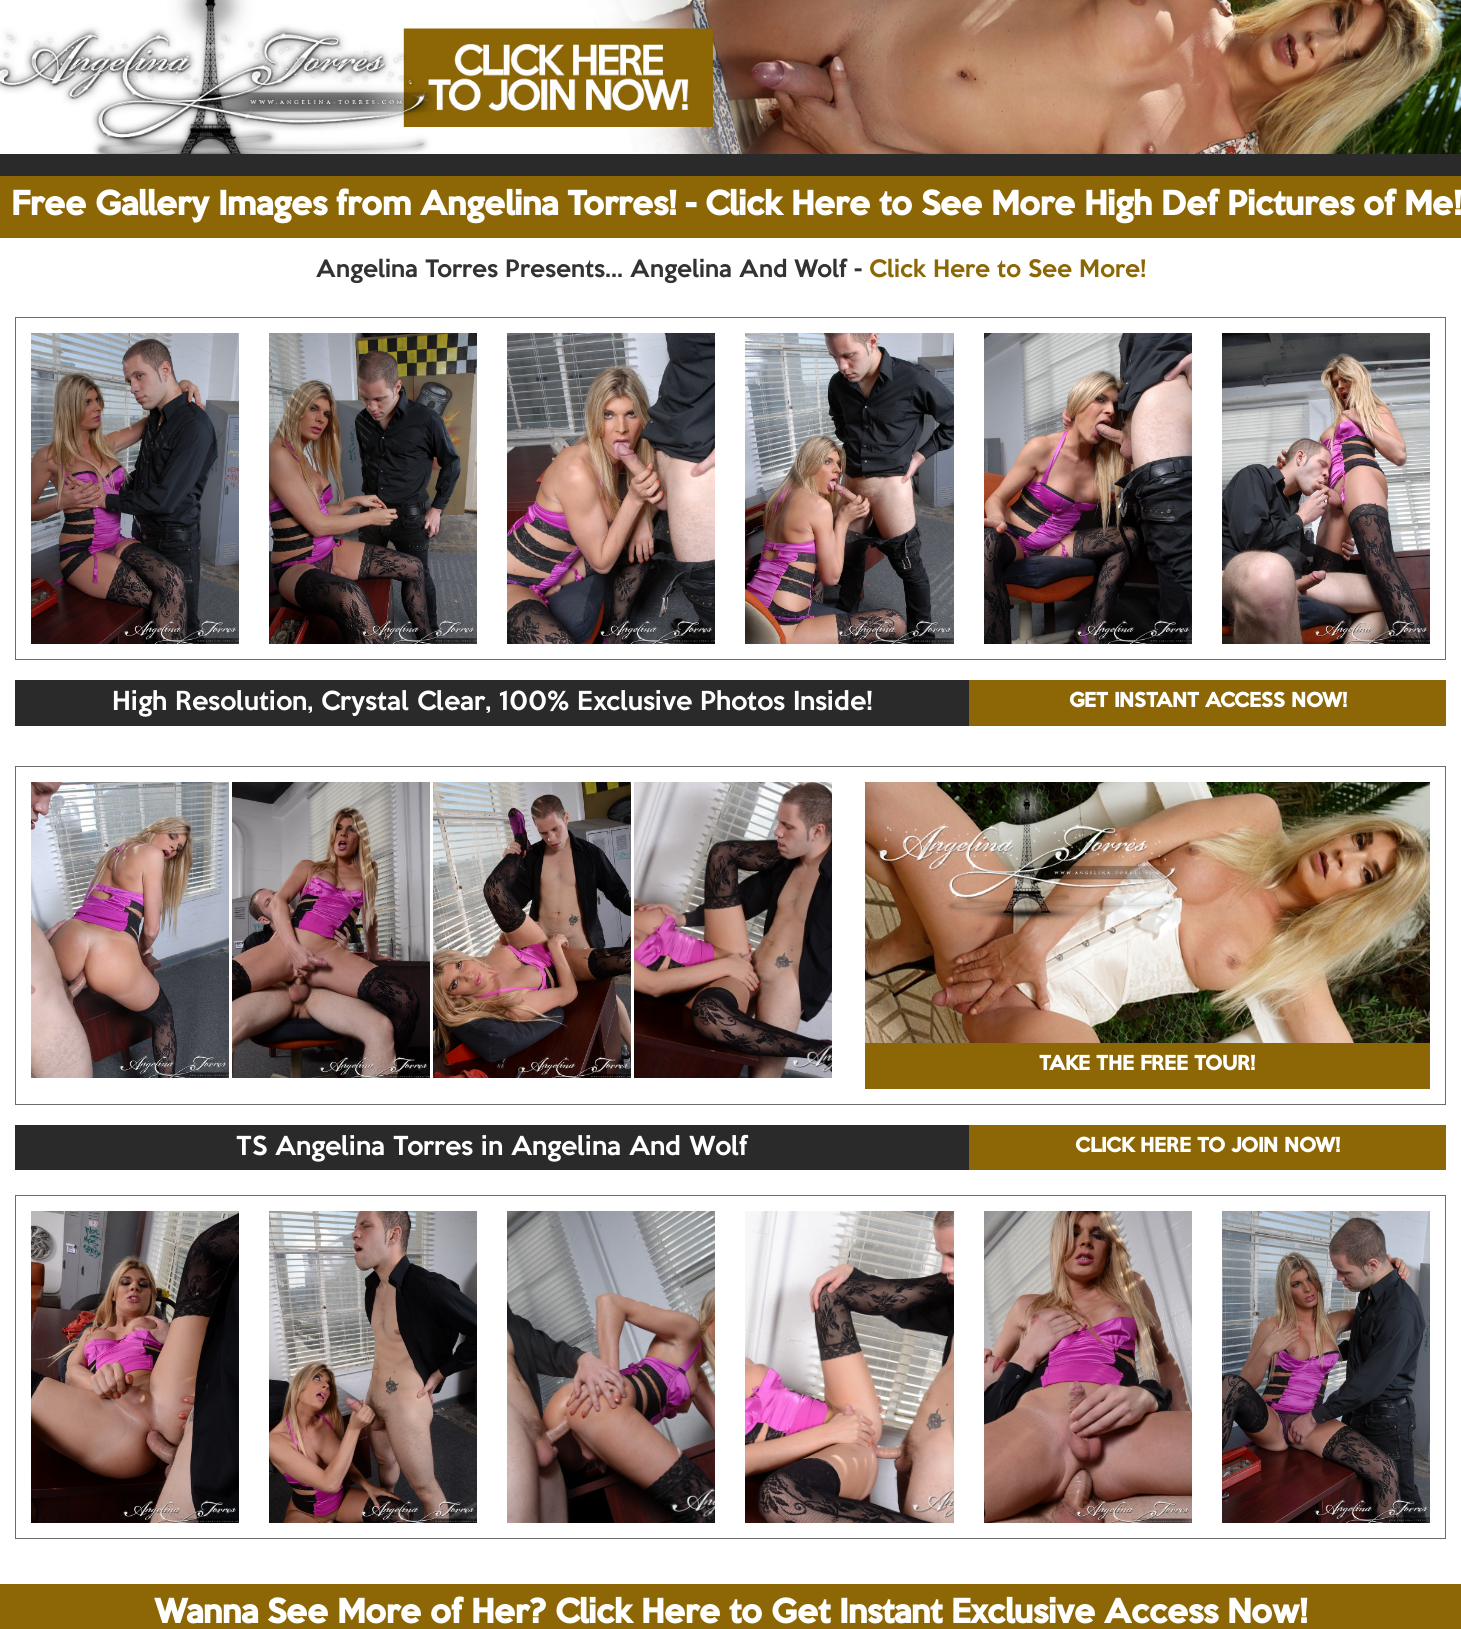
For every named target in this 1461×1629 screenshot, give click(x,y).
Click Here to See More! (1007, 270)
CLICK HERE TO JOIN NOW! (1207, 1147)
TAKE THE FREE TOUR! (1147, 1065)
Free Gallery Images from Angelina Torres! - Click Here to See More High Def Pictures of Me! (736, 206)
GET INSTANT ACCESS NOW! (1208, 702)
